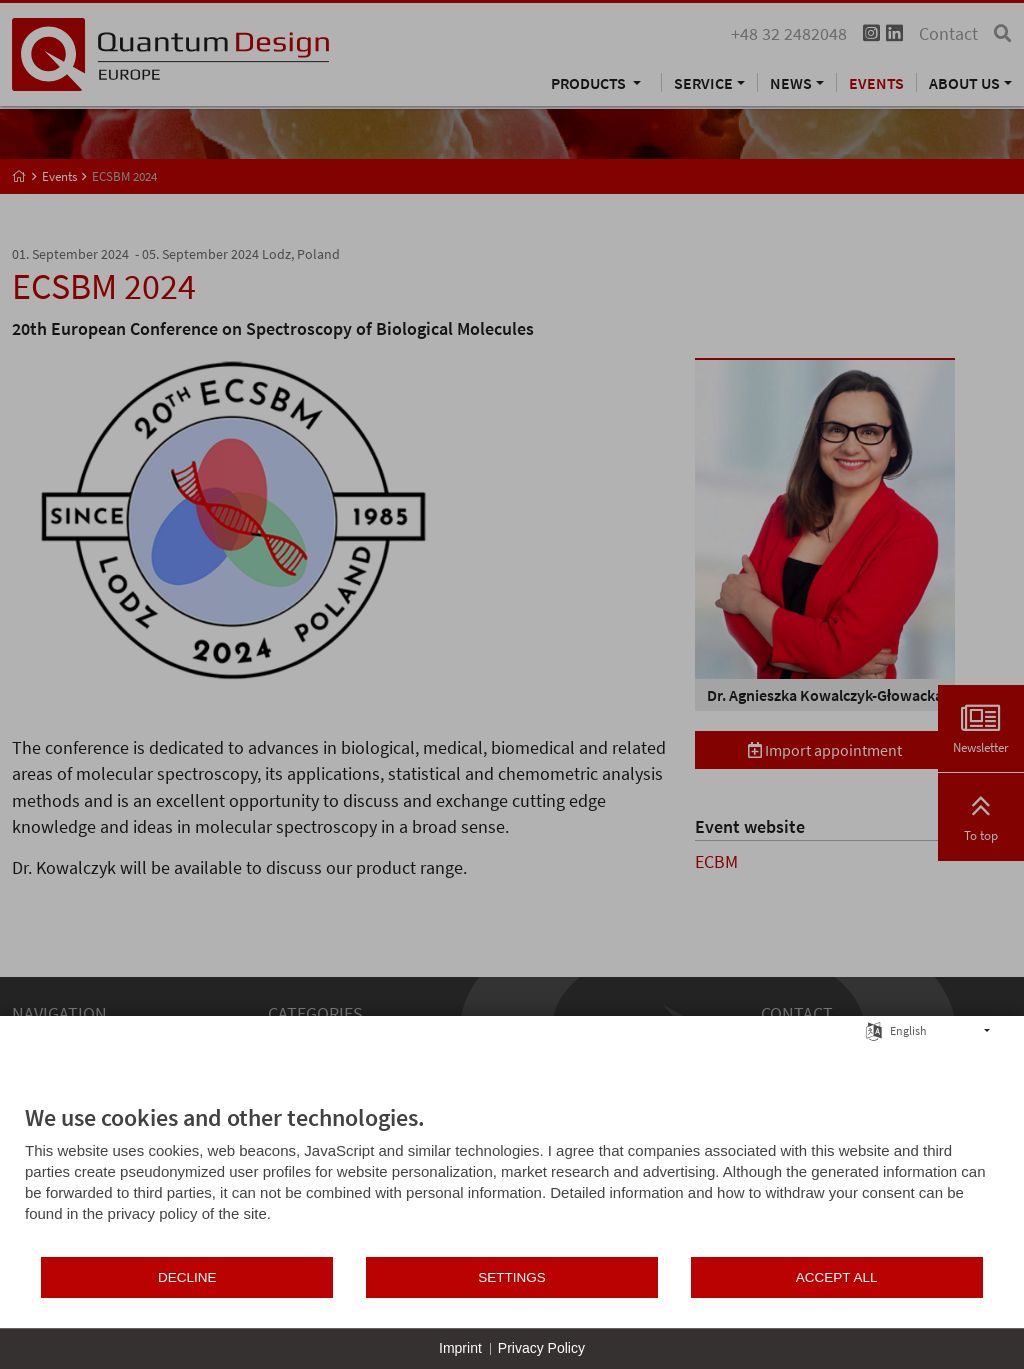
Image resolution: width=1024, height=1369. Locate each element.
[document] (512, 1179)
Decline (187, 1277)
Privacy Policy (541, 1348)
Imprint (460, 1348)
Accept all (837, 1277)
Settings (512, 1277)
